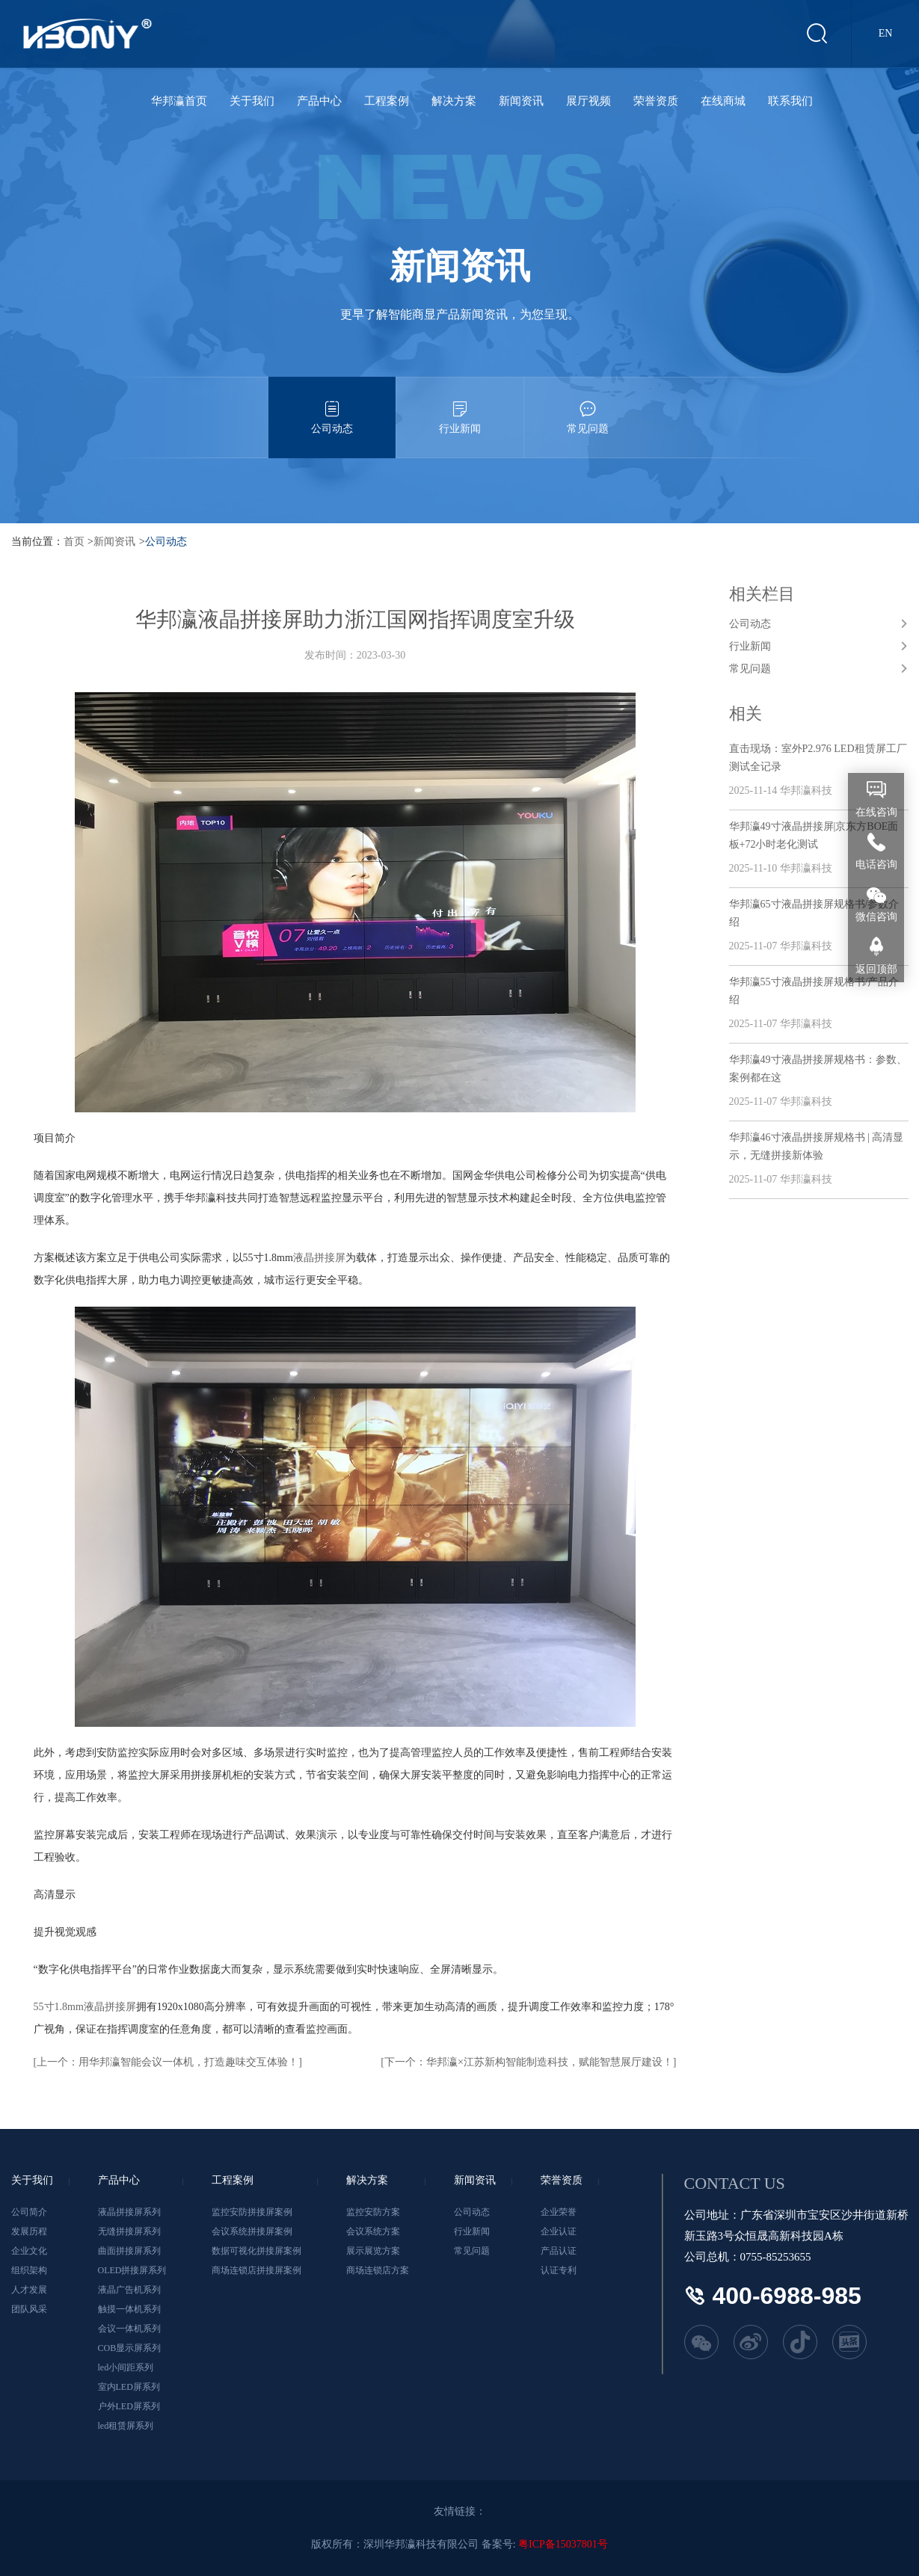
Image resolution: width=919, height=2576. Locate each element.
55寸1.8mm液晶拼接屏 (85, 2006)
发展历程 (29, 2231)
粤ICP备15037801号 (563, 2544)
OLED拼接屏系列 (132, 2270)
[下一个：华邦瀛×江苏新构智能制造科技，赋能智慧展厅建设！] (528, 2062)
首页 (74, 541)
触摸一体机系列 (129, 2309)
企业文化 (29, 2251)
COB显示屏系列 (130, 2348)
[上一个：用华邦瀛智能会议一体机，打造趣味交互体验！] (168, 2062)
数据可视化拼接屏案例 (256, 2251)
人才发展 (29, 2289)
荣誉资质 (655, 101)
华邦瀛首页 (179, 101)
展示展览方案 (373, 2251)
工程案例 (386, 101)
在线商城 (723, 101)
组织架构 (29, 2270)
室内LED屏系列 (129, 2387)
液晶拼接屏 (319, 1257)
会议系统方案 (373, 2231)
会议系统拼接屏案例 (252, 2231)
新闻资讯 (521, 101)
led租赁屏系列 (126, 2426)
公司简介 (29, 2212)
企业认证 (559, 2231)
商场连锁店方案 (377, 2270)
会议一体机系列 (129, 2328)
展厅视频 (588, 101)
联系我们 (790, 101)
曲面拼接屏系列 (129, 2251)
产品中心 (319, 101)
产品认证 (559, 2251)
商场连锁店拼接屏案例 (256, 2270)
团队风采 (29, 2309)
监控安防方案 (373, 2212)
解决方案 (453, 101)
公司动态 (332, 405)
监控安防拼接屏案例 (252, 2212)
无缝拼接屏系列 (129, 2231)
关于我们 (252, 101)
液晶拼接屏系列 (129, 2212)
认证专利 (559, 2270)
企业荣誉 (559, 2212)
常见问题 (587, 405)
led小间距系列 (126, 2367)
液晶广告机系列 (129, 2289)
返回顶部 (876, 969)
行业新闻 (459, 405)
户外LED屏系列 (129, 2406)
